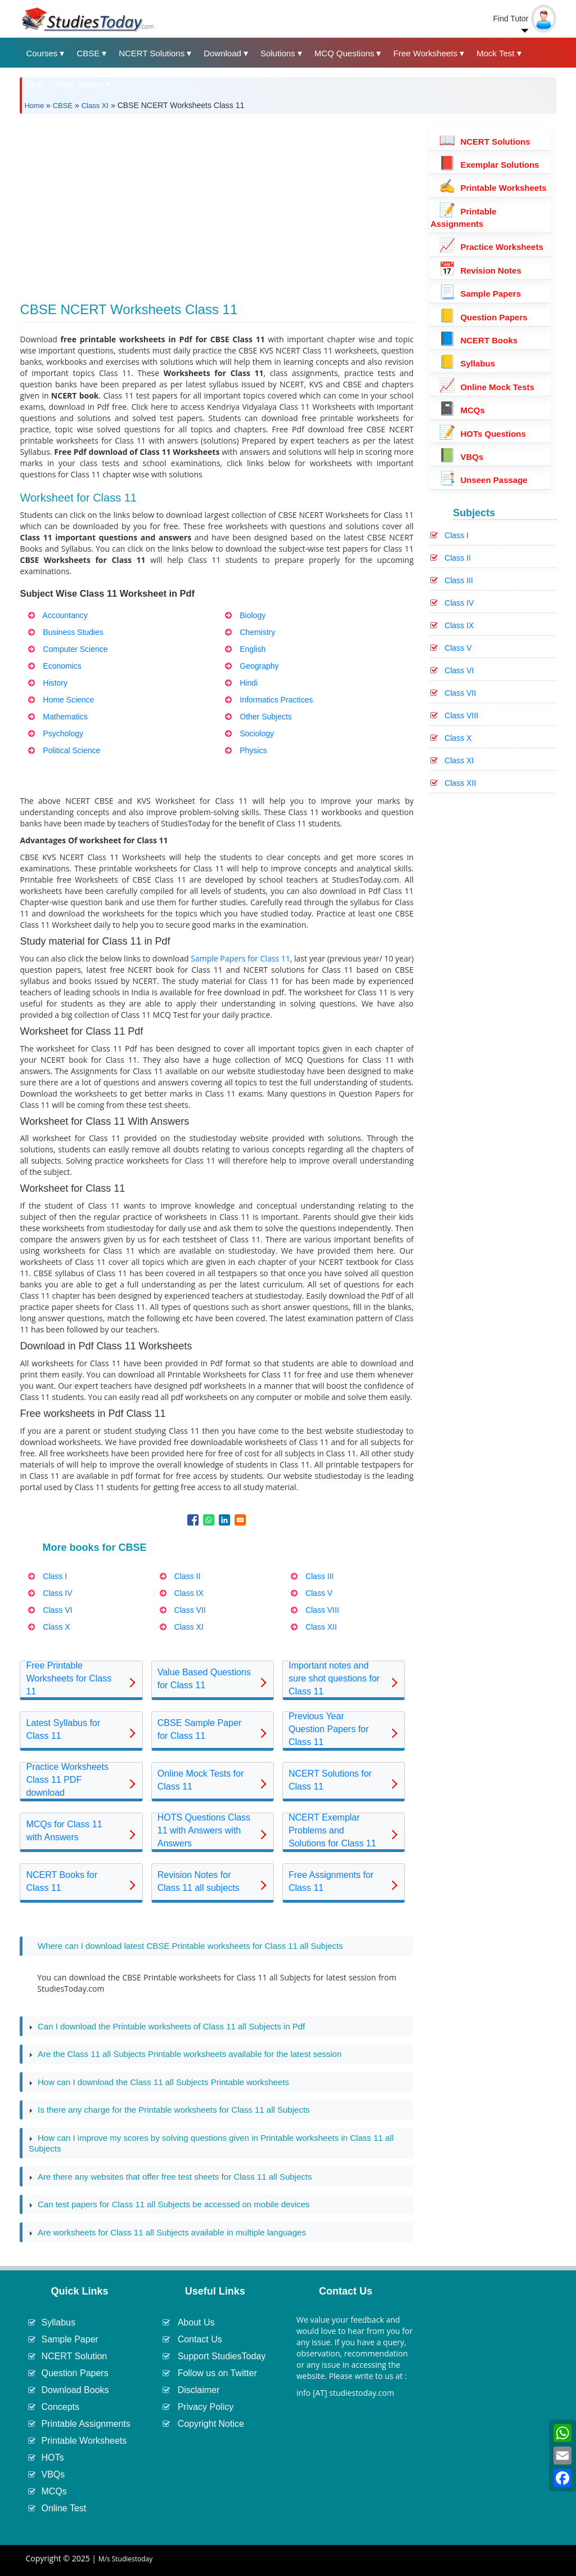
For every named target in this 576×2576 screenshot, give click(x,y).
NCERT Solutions (151, 53)
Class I (456, 535)
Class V (457, 647)
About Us (196, 2322)
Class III (458, 580)
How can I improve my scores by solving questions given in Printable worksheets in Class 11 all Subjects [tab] (211, 2143)
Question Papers (483, 317)
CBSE (88, 53)
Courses (41, 53)
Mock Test (495, 53)
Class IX (459, 625)
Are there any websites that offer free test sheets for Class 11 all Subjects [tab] (170, 2177)
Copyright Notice (211, 2424)
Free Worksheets (425, 53)
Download (222, 53)
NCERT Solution (74, 2356)
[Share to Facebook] (193, 1520)
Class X (457, 738)
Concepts (60, 2407)
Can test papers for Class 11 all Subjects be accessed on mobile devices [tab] (169, 2204)
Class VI (459, 670)
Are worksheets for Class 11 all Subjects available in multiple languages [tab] (167, 2233)
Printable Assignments (85, 2424)
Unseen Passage (483, 480)
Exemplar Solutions (489, 164)
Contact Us (200, 2339)
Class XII (460, 783)
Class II (457, 557)
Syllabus (467, 363)
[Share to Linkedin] (224, 1520)
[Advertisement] (216, 201)
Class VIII (461, 715)
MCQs (462, 410)
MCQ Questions (344, 53)
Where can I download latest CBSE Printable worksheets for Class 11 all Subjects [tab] (186, 1946)
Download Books (75, 2390)
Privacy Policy (206, 2407)
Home (34, 105)
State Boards (80, 84)
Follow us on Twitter (217, 2373)
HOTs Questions (482, 434)
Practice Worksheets (491, 247)
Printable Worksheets (492, 188)
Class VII (460, 692)
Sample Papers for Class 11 (240, 958)
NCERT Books (478, 340)
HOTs (52, 2457)
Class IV (459, 602)
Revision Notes (480, 270)
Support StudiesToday (222, 2356)
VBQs (461, 457)
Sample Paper (69, 2339)
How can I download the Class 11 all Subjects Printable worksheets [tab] (159, 2082)
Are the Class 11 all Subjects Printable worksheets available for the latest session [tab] (185, 2054)
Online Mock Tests (486, 387)
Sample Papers (480, 293)
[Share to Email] (240, 1520)
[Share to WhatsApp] (208, 1520)
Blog (34, 84)
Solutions (277, 53)
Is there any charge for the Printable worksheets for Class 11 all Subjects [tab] (169, 2110)
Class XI (95, 105)
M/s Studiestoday (125, 2559)
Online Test (63, 2508)
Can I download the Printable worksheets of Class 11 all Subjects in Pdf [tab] (167, 2027)
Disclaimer (199, 2390)
